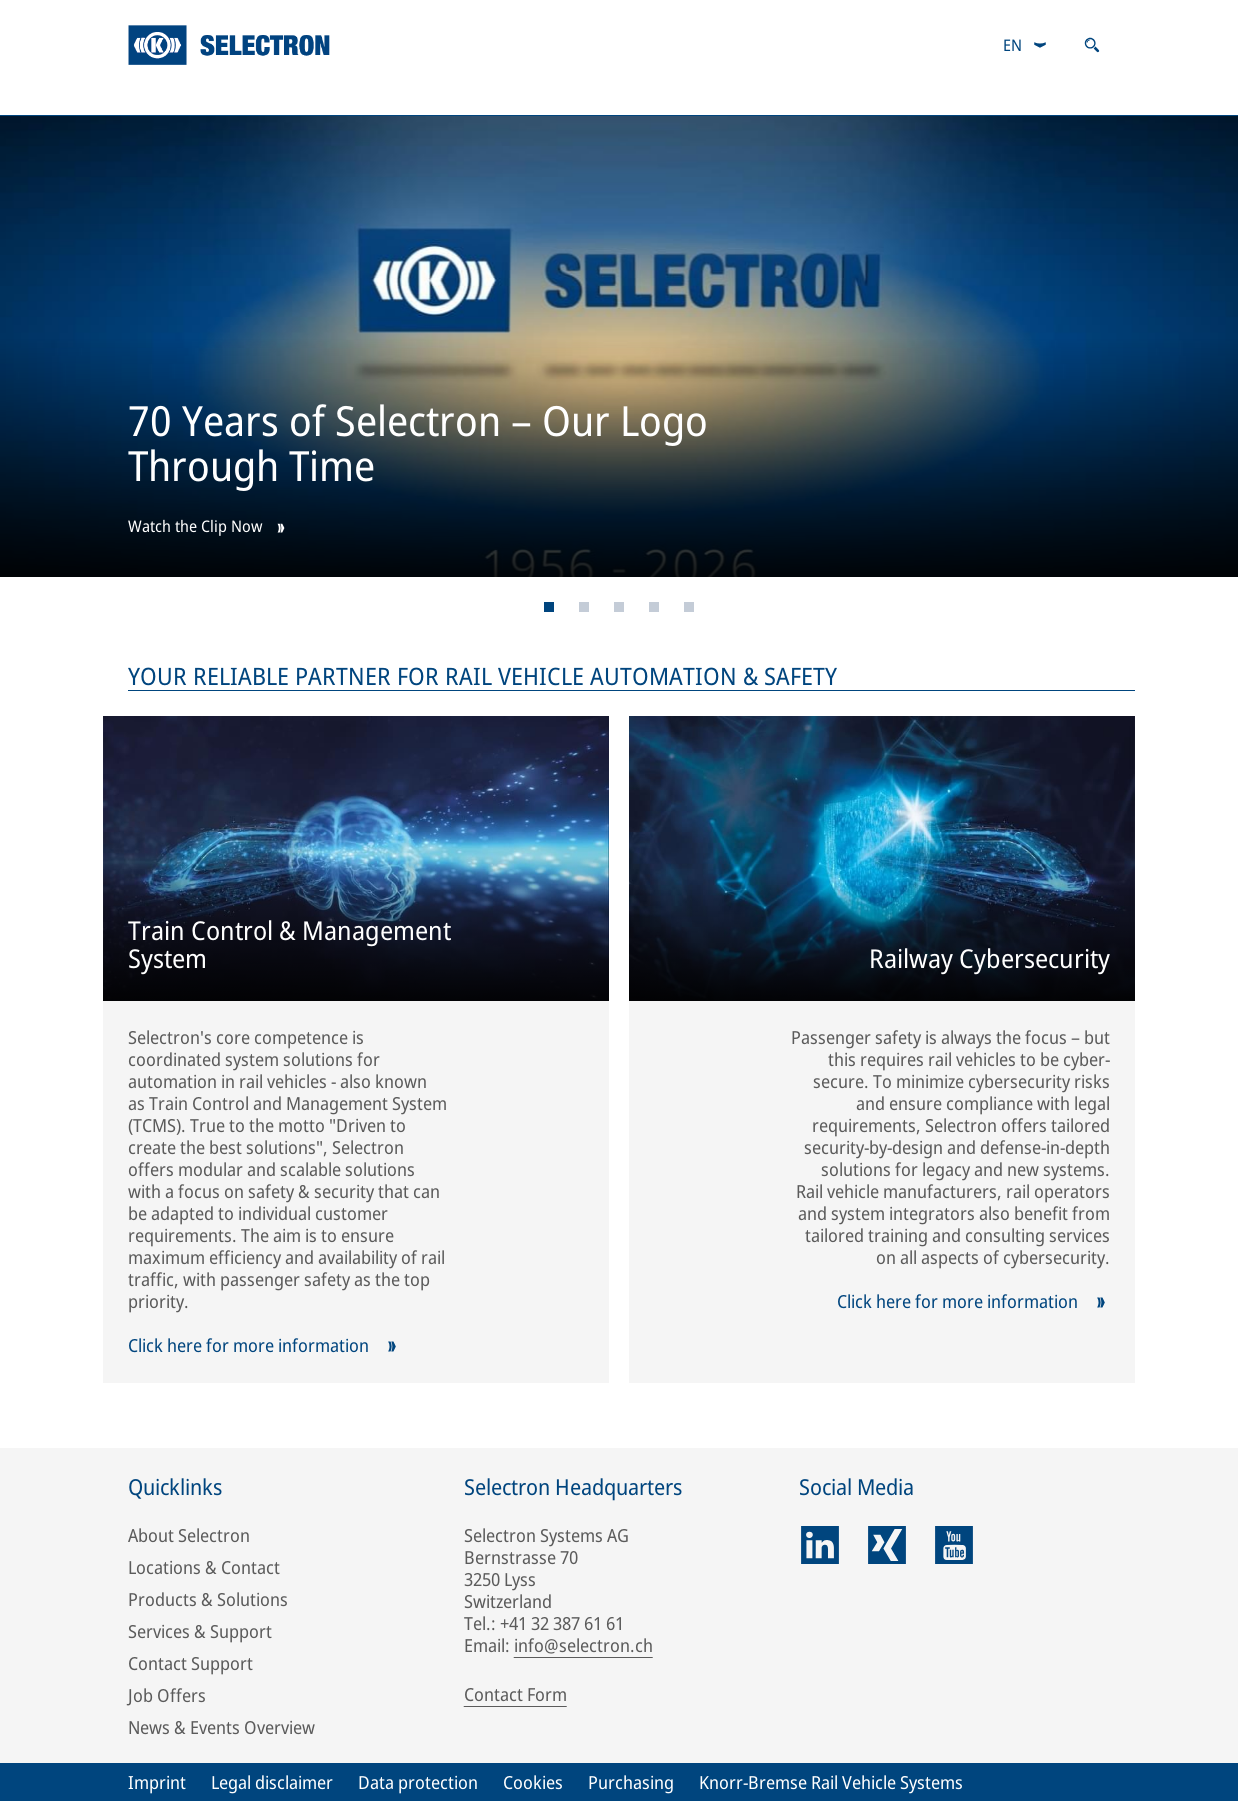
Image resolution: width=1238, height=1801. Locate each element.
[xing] (887, 1545)
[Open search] (1092, 45)
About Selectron (189, 1535)
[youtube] (954, 1545)
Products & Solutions (394, 95)
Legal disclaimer (272, 1782)
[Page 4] (654, 607)
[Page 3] (619, 607)
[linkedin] (820, 1545)
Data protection (418, 1782)
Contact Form (515, 1694)
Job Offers (167, 1695)
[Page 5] (689, 607)
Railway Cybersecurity (989, 959)
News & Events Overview (221, 1727)
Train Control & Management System (289, 946)
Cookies (533, 1782)
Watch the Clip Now (195, 527)
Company (174, 95)
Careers (853, 95)
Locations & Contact (204, 1567)
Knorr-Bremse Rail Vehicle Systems (831, 1782)
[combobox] (1025, 45)
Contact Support (190, 1663)
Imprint (157, 1782)
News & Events (1046, 95)
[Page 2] (584, 607)
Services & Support (647, 95)
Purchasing (631, 1782)
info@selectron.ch (583, 1645)
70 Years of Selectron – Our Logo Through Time (418, 446)
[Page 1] (549, 607)
